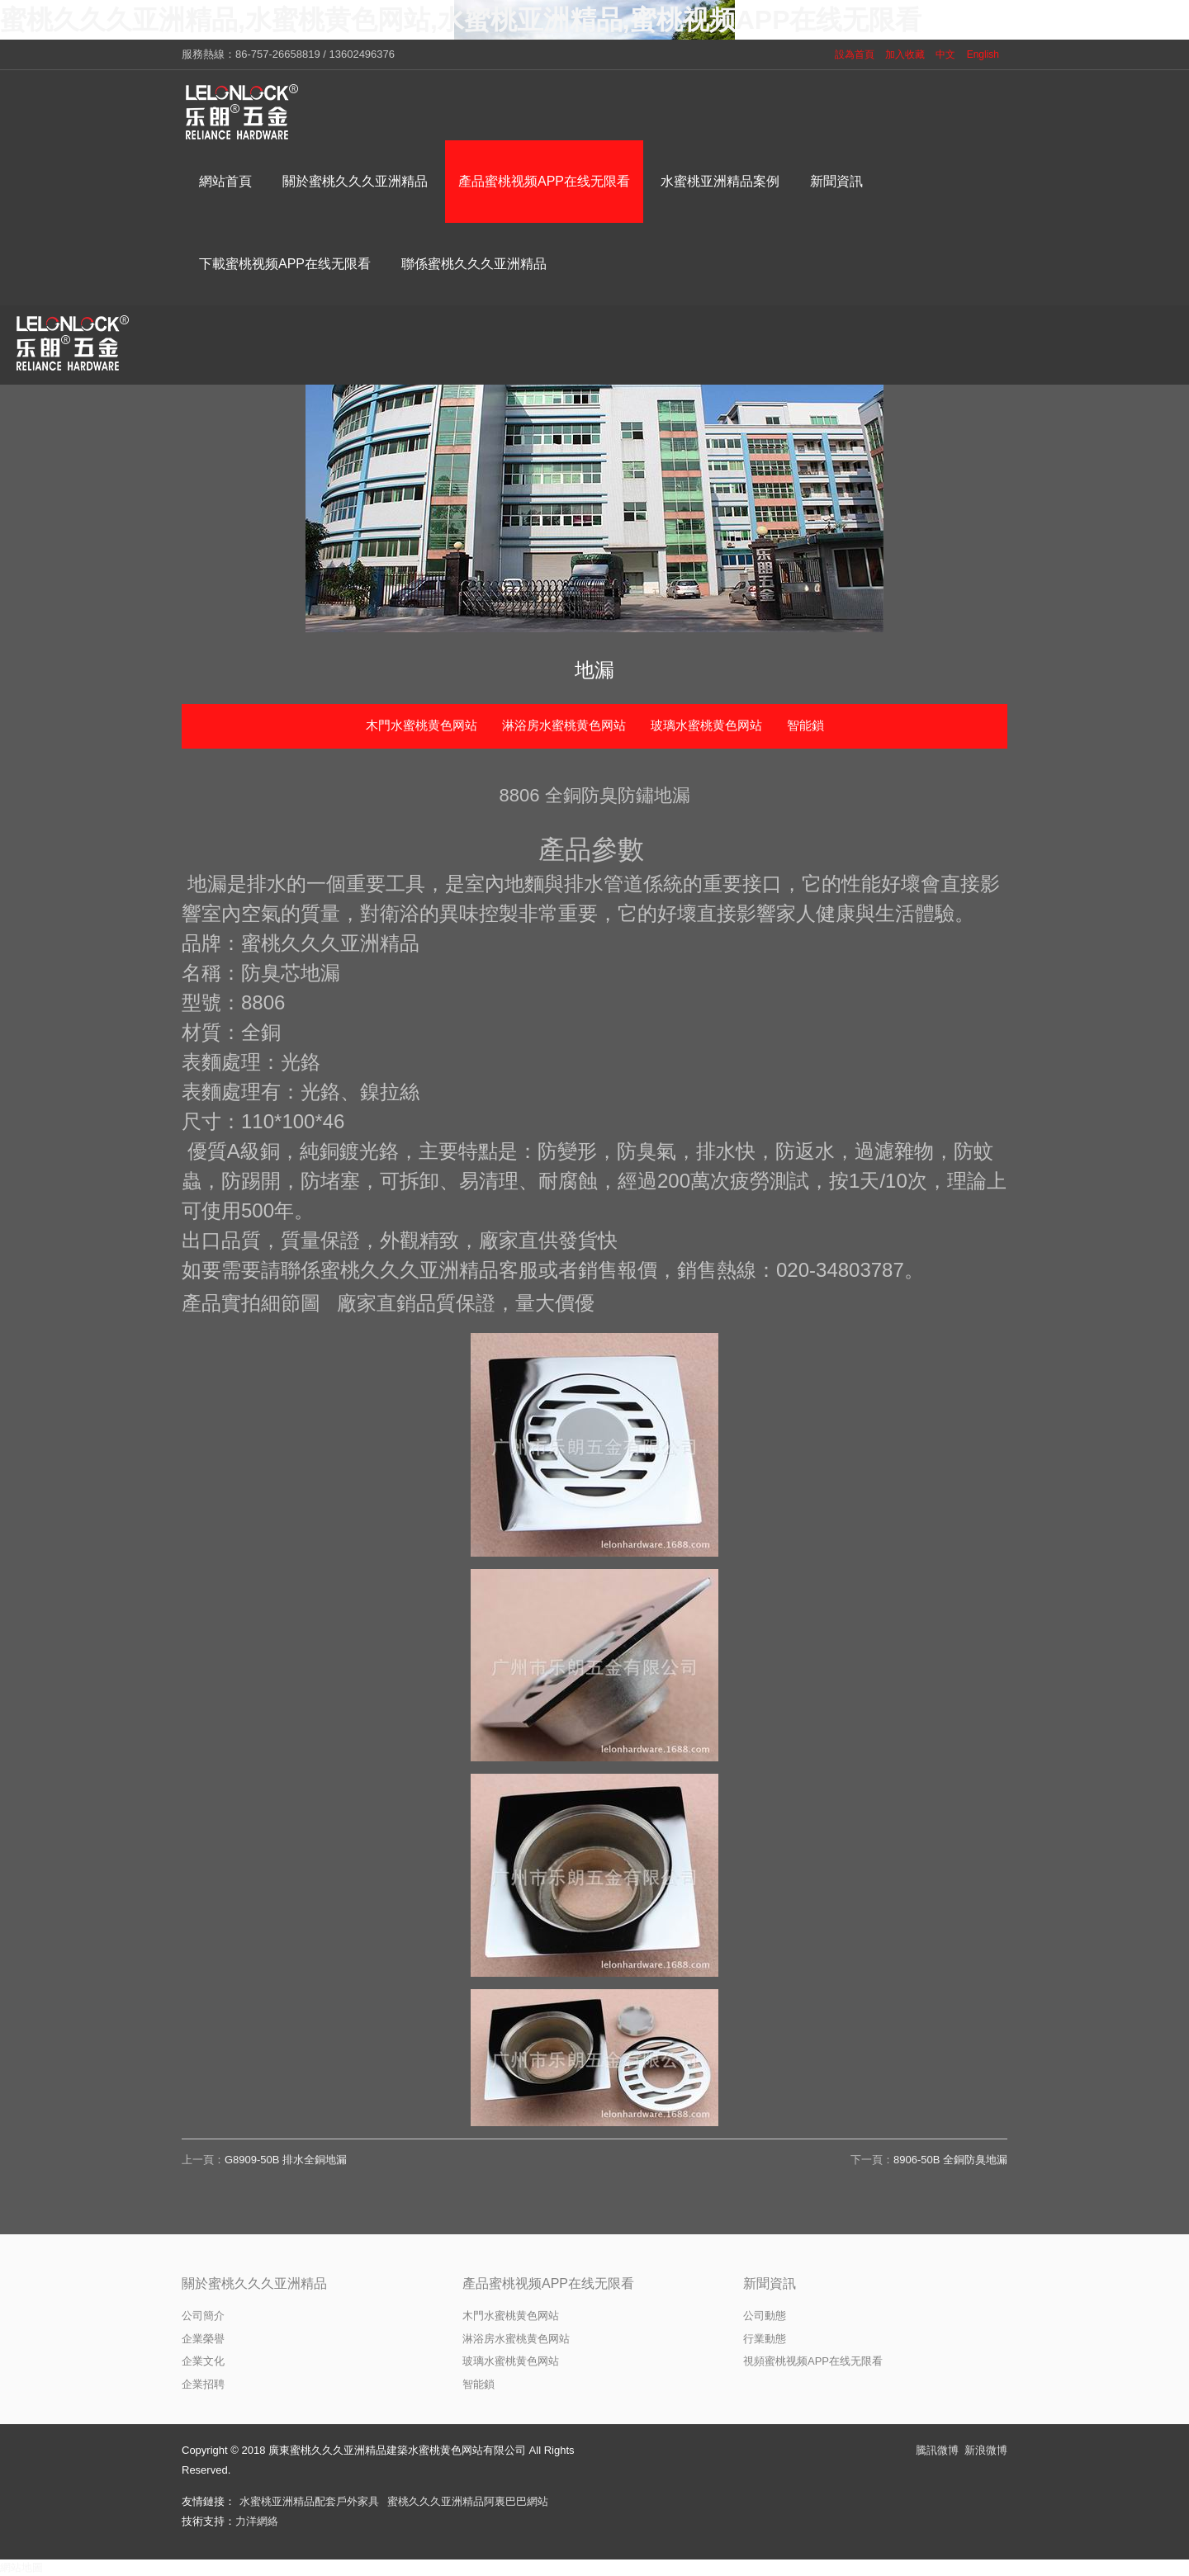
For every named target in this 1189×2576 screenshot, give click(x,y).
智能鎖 (805, 725)
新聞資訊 (769, 2283)
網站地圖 (21, 2567)
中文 (945, 54)
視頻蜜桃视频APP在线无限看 (813, 2361)
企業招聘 (203, 2384)
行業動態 (764, 2339)
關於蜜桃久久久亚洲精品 (254, 2283)
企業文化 (203, 2361)
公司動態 (764, 2315)
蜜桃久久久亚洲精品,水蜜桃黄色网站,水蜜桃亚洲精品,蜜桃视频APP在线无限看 (460, 20)
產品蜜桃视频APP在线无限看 (548, 2283)
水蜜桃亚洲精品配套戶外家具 (309, 2501)
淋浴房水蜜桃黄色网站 (564, 725)
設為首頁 (854, 54)
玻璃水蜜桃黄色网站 (706, 725)
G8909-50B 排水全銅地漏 (286, 2159)
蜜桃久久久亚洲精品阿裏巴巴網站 (467, 2501)
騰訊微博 (937, 2450)
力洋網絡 (256, 2521)
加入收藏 (905, 54)
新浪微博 (985, 2450)
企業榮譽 (203, 2339)
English (983, 54)
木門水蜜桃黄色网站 (421, 725)
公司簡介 (203, 2315)
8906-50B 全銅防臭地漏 (950, 2159)
